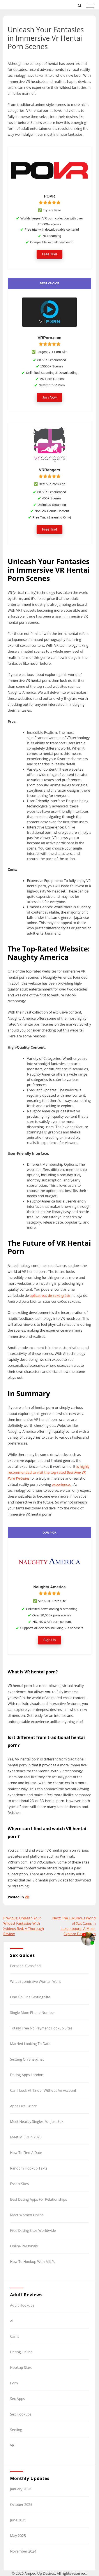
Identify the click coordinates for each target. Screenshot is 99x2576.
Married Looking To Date (30, 2043)
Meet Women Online (27, 2215)
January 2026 (20, 2489)
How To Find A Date (26, 2152)
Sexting (16, 2429)
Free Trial (49, 254)
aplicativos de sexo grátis (50, 1295)
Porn (14, 2383)
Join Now (49, 397)
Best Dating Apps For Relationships (38, 2199)
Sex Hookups (20, 2414)
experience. (62, 1484)
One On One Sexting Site (30, 1997)
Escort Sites (19, 2183)
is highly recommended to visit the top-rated (49, 1472)
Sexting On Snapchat (27, 2059)
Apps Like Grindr (23, 2106)
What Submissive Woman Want (35, 1981)
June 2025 (18, 2520)
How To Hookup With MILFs (32, 2261)
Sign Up (49, 1640)
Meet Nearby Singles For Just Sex (36, 2121)
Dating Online (21, 2352)
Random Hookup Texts (28, 2168)
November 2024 (23, 2551)
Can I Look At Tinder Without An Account (43, 2090)
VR (27, 1897)
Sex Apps (17, 2398)
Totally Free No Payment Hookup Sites (41, 2028)
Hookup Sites (21, 2367)
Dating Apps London (26, 2074)
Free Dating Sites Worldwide (33, 2230)
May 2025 (18, 2535)
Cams (14, 2336)
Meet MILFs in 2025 (26, 2137)
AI (11, 2320)
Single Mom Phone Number (32, 2012)
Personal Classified (25, 1965)
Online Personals (24, 2246)
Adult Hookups (22, 2305)
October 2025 (21, 2504)
